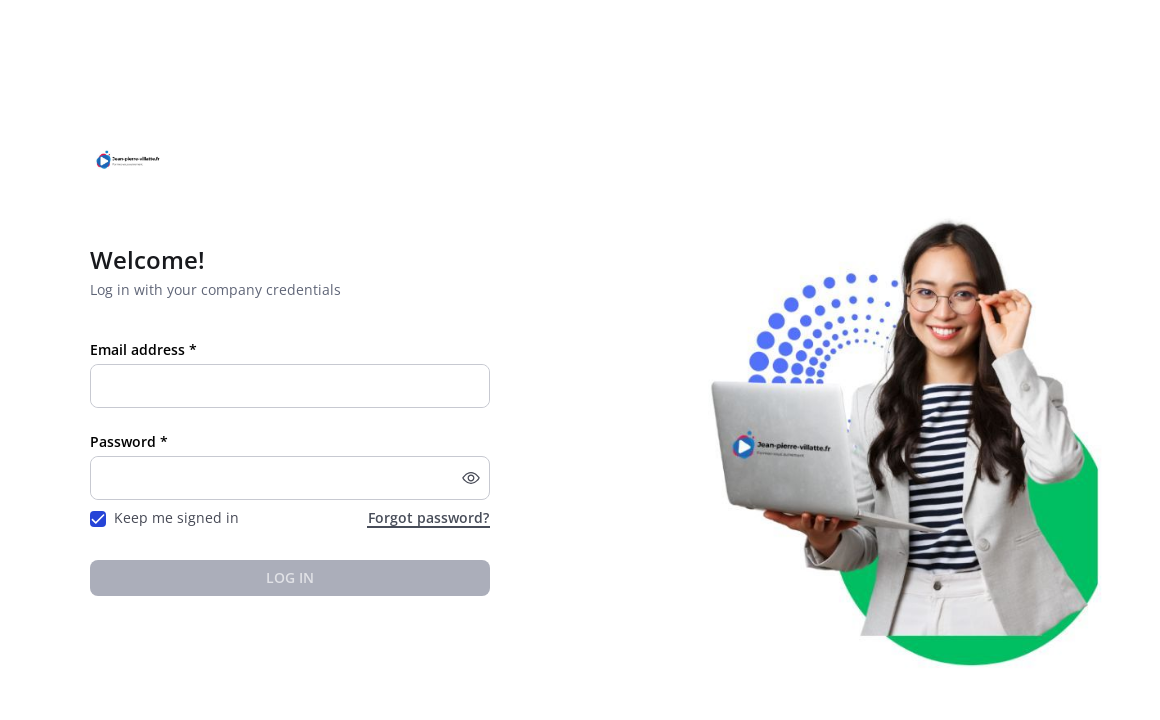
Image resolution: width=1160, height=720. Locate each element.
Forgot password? (428, 517)
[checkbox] (98, 519)
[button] (471, 478)
